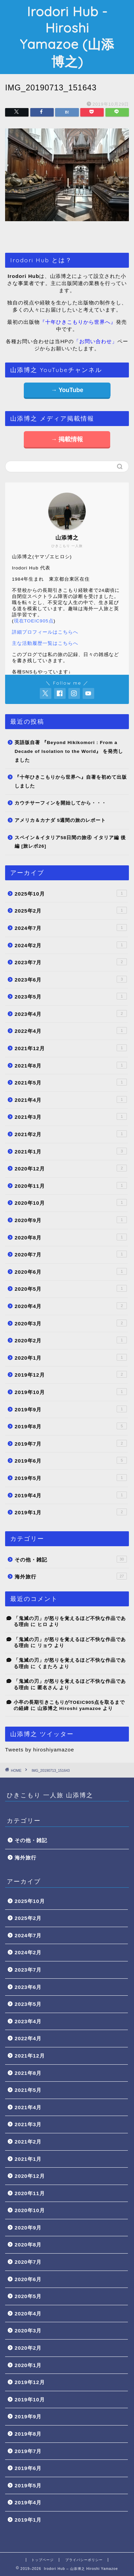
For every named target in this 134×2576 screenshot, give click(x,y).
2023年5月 (71, 996)
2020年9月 (71, 1219)
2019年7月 (71, 1443)
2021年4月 (71, 1099)
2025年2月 (71, 910)
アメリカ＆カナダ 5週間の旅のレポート (60, 820)
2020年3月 (71, 1323)
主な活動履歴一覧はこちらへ (45, 643)
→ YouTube (67, 390)
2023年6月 (71, 979)
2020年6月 (71, 1271)
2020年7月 (71, 1254)
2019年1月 (71, 1511)
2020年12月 (71, 1168)
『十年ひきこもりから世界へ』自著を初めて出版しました (71, 782)
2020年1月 (71, 1357)
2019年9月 (71, 1409)
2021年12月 (71, 1047)
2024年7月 (71, 927)
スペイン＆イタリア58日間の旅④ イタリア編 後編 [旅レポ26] (70, 842)
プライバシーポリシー (84, 2560)
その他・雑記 (71, 1559)
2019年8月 (71, 1426)
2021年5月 (71, 1082)
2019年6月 (71, 1460)
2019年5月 (71, 1477)
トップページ (42, 2560)
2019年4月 (71, 1495)
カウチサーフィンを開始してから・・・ (60, 803)
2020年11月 (71, 1185)
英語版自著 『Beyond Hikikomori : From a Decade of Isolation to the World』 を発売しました (69, 751)
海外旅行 (71, 1576)
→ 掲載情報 (67, 439)
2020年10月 (71, 1202)
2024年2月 (71, 944)
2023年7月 (71, 961)
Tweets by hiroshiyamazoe (39, 1749)
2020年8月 (71, 1237)
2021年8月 (71, 1065)
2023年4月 (71, 1013)
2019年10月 (71, 1391)
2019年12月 (71, 1374)
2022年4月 (71, 1030)
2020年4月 (71, 1305)
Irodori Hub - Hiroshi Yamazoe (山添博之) (67, 36)
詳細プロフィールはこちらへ (45, 632)
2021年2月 (71, 1133)
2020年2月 (71, 1340)
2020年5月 (71, 1288)
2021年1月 (71, 1151)
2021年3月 (71, 1116)
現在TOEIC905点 (34, 620)
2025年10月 (71, 893)
